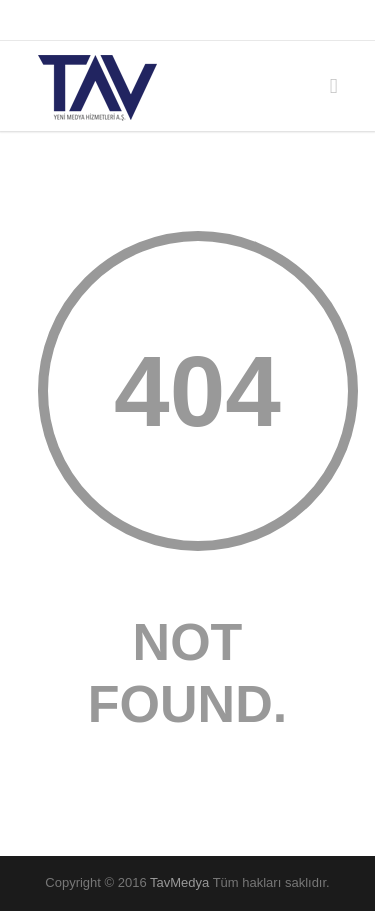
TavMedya (179, 882)
